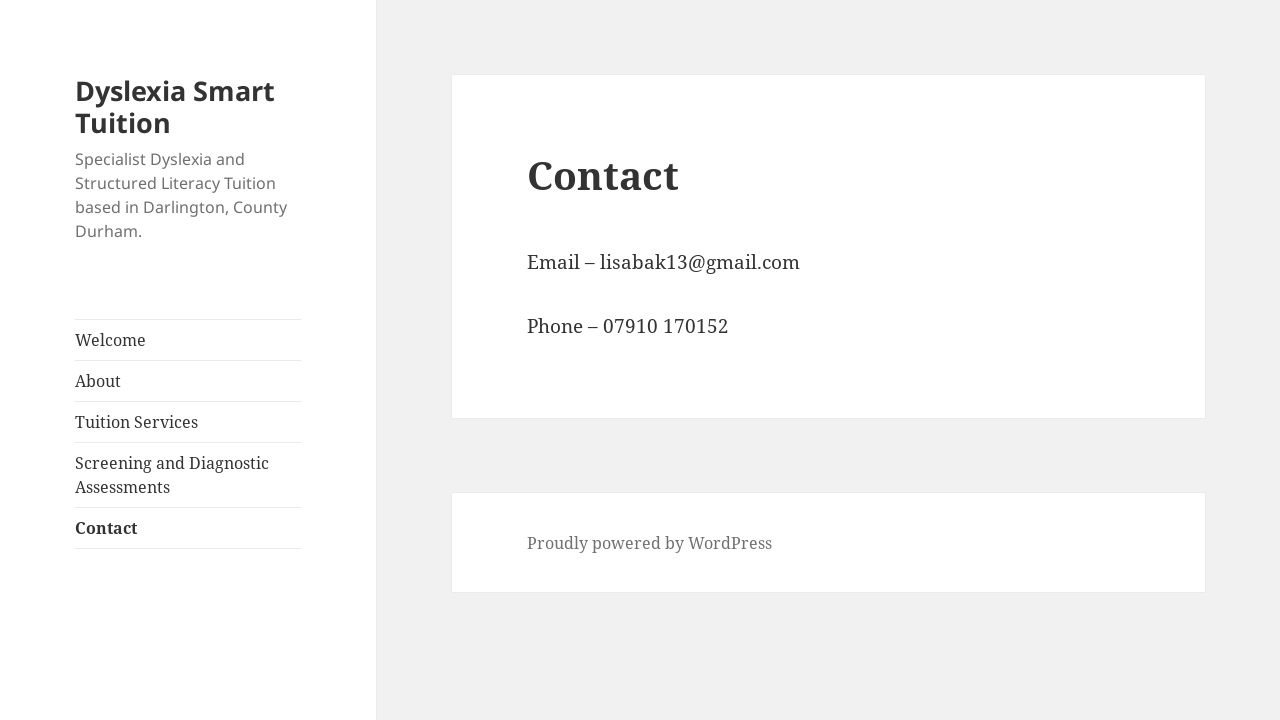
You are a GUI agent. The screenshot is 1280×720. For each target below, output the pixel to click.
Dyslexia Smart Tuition (175, 106)
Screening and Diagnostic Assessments (172, 475)
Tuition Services (136, 422)
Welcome (110, 340)
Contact (106, 528)
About (98, 381)
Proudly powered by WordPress (649, 543)
